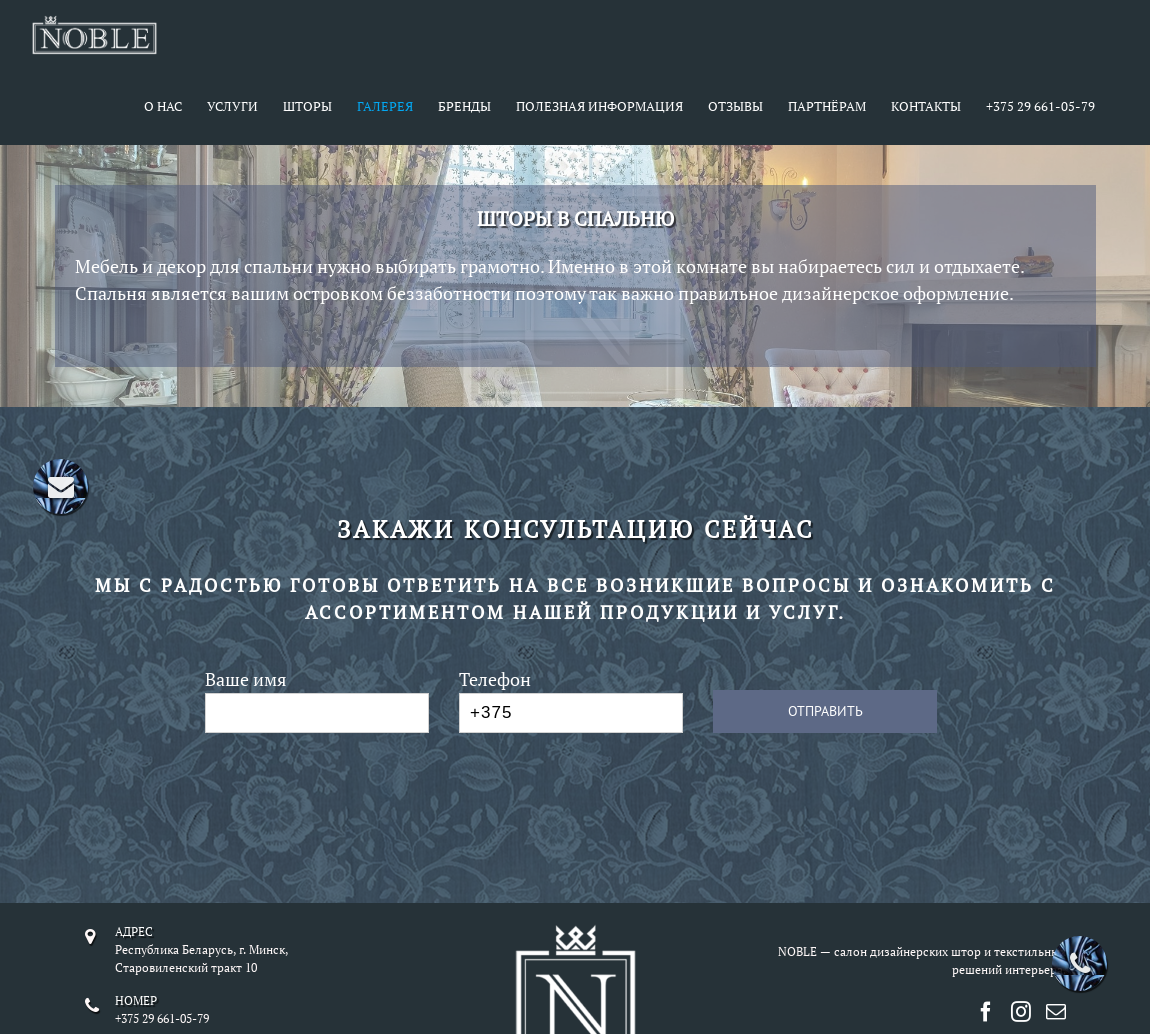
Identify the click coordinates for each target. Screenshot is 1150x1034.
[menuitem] (175, 107)
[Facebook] (986, 1012)
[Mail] (1056, 1012)
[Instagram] (1021, 1012)
